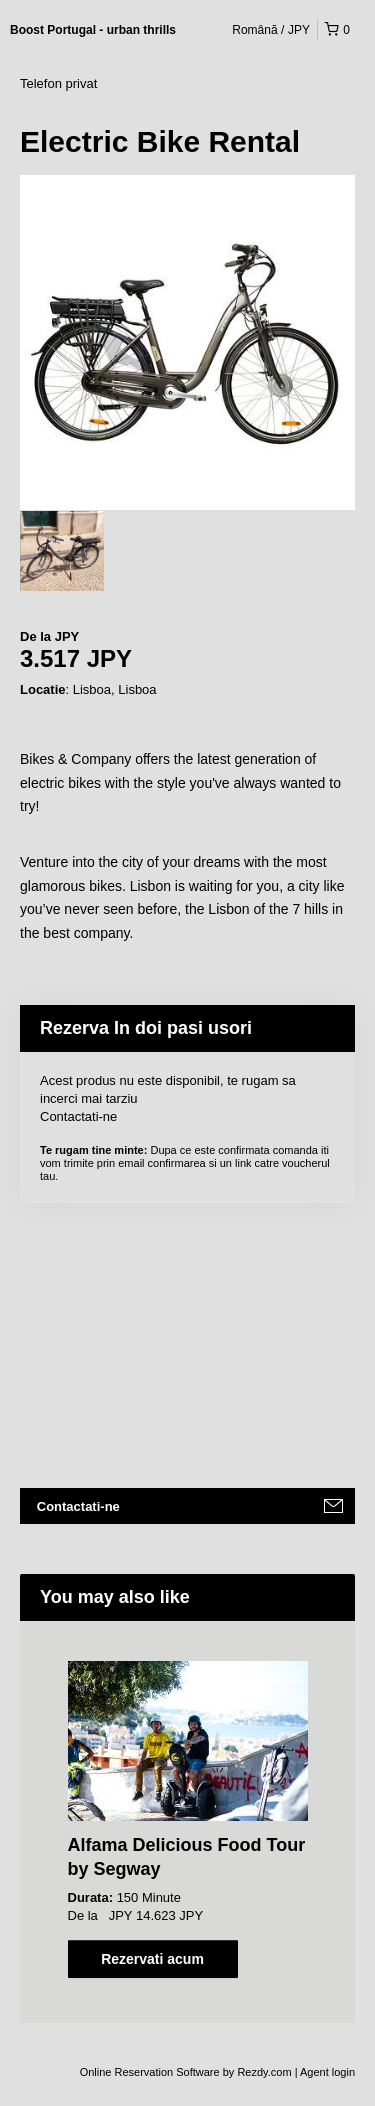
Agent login (327, 2072)
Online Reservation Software (150, 2072)
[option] (62, 551)
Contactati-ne (78, 1116)
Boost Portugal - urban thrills (93, 30)
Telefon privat (58, 83)
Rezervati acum (152, 1959)
